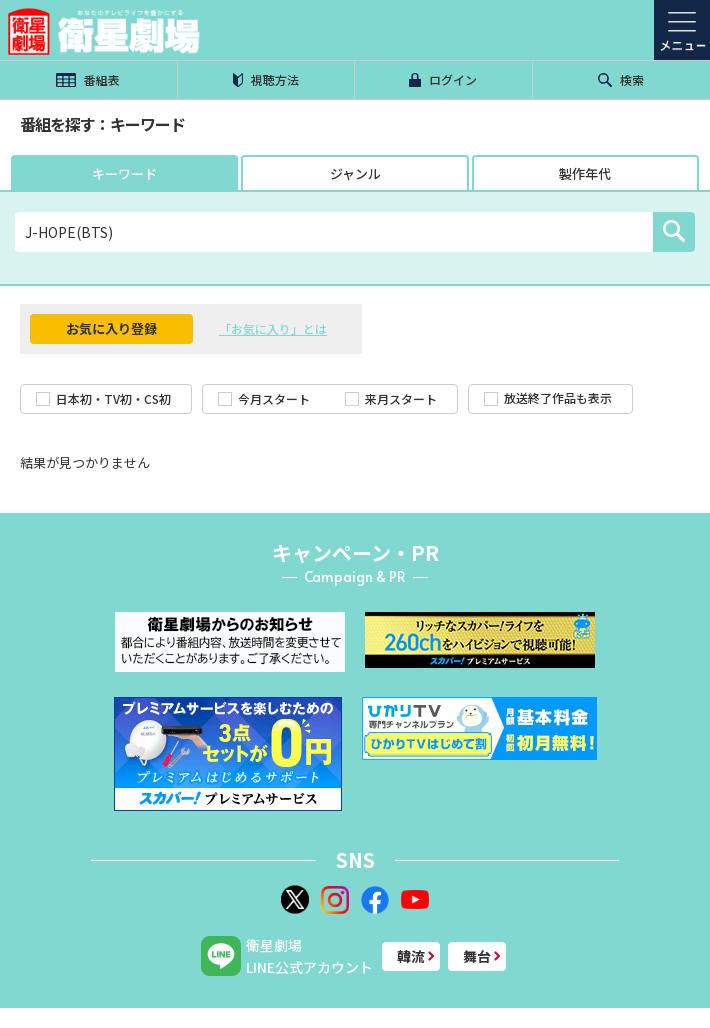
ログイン (443, 79)
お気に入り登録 (111, 328)
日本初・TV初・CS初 (103, 398)
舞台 (477, 956)
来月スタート (391, 398)
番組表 (88, 79)
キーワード (124, 173)
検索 (621, 79)
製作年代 (585, 173)
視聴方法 (266, 79)
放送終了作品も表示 (548, 397)
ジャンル (355, 173)
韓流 (411, 956)
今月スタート (264, 398)
